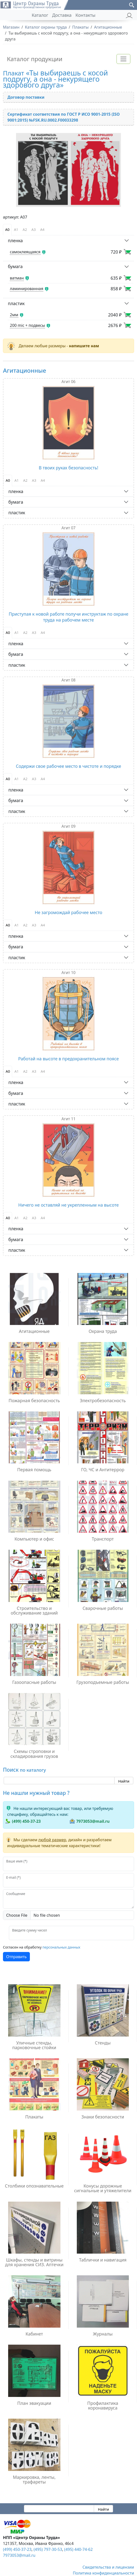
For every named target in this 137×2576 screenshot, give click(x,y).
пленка (15, 240)
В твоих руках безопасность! (68, 468)
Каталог (40, 15)
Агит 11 (68, 1119)
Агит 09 (68, 826)
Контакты (86, 15)
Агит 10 (68, 972)
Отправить (16, 1956)
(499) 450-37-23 (26, 1821)
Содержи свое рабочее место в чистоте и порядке (68, 766)
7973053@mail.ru (93, 1821)
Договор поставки (25, 97)
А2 (25, 229)
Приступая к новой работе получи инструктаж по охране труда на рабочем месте (68, 617)
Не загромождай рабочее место (68, 912)
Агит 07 (68, 528)
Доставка (62, 15)
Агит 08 (68, 680)
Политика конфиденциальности (103, 2573)
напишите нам (84, 346)
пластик (16, 303)
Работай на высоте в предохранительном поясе (68, 1059)
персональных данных (61, 1947)
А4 (42, 229)
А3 (33, 229)
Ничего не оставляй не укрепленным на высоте (68, 1205)
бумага (15, 266)
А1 (16, 229)
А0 (7, 229)
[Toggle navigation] (123, 59)
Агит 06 (68, 381)
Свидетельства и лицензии (108, 2567)
